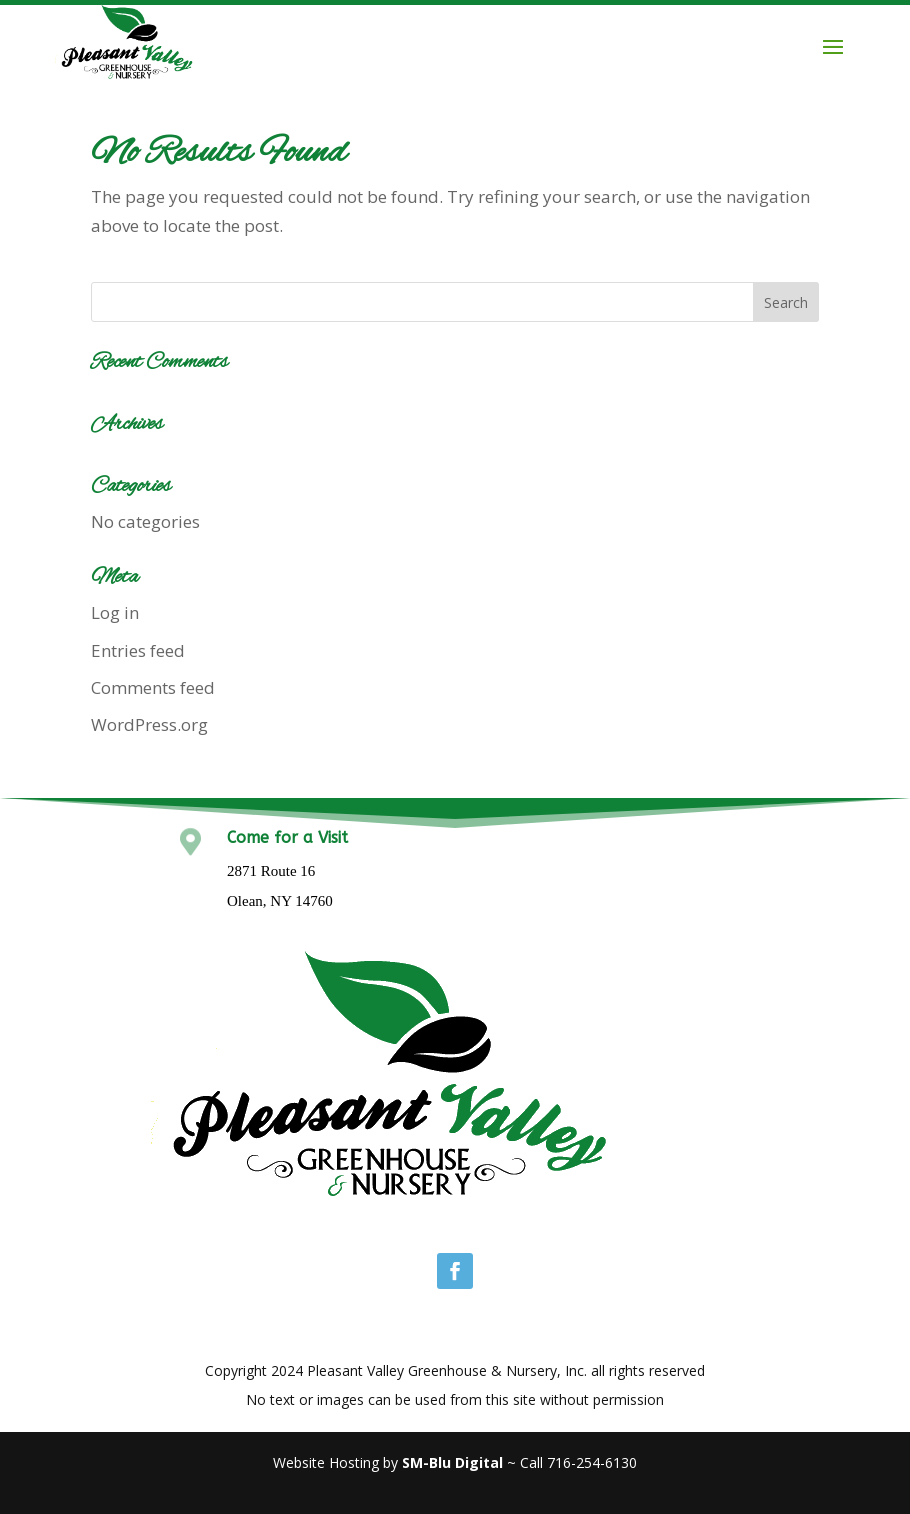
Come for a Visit (287, 837)
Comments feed (153, 687)
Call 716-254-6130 (578, 1462)
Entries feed (138, 650)
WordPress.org (149, 724)
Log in (115, 612)
